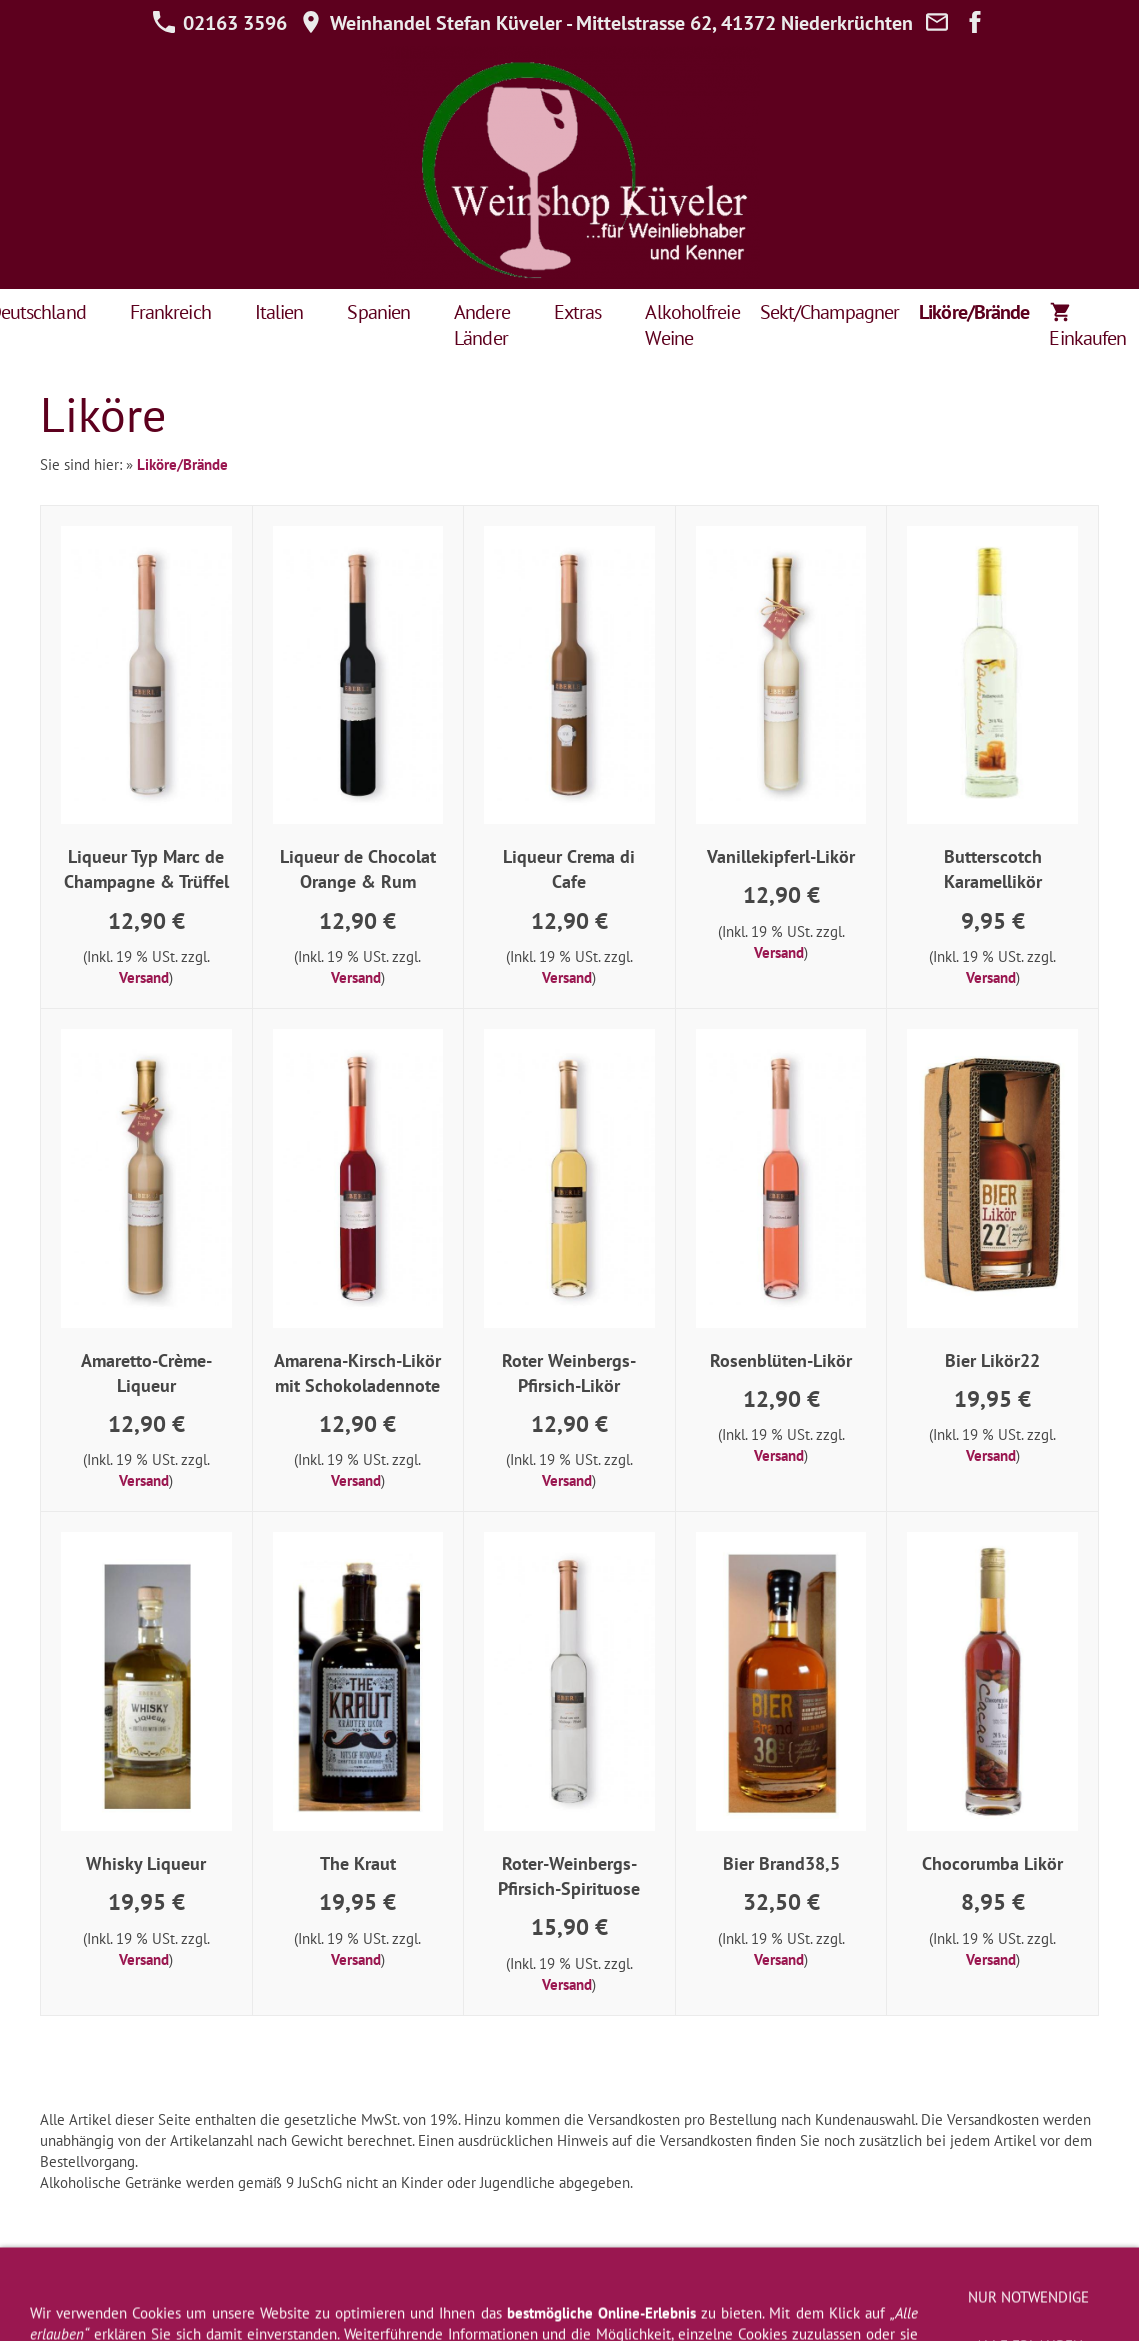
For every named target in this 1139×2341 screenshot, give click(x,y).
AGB (148, 2282)
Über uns (837, 2282)
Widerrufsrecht (229, 2282)
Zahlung (999, 2282)
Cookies (1069, 2282)
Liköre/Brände (182, 464)
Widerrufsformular (353, 2282)
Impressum (80, 2282)
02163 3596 (219, 23)
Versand (144, 977)
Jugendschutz (569, 2306)
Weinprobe (920, 2282)
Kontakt (765, 2282)
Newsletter (616, 2282)
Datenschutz (470, 2282)
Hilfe (545, 2282)
